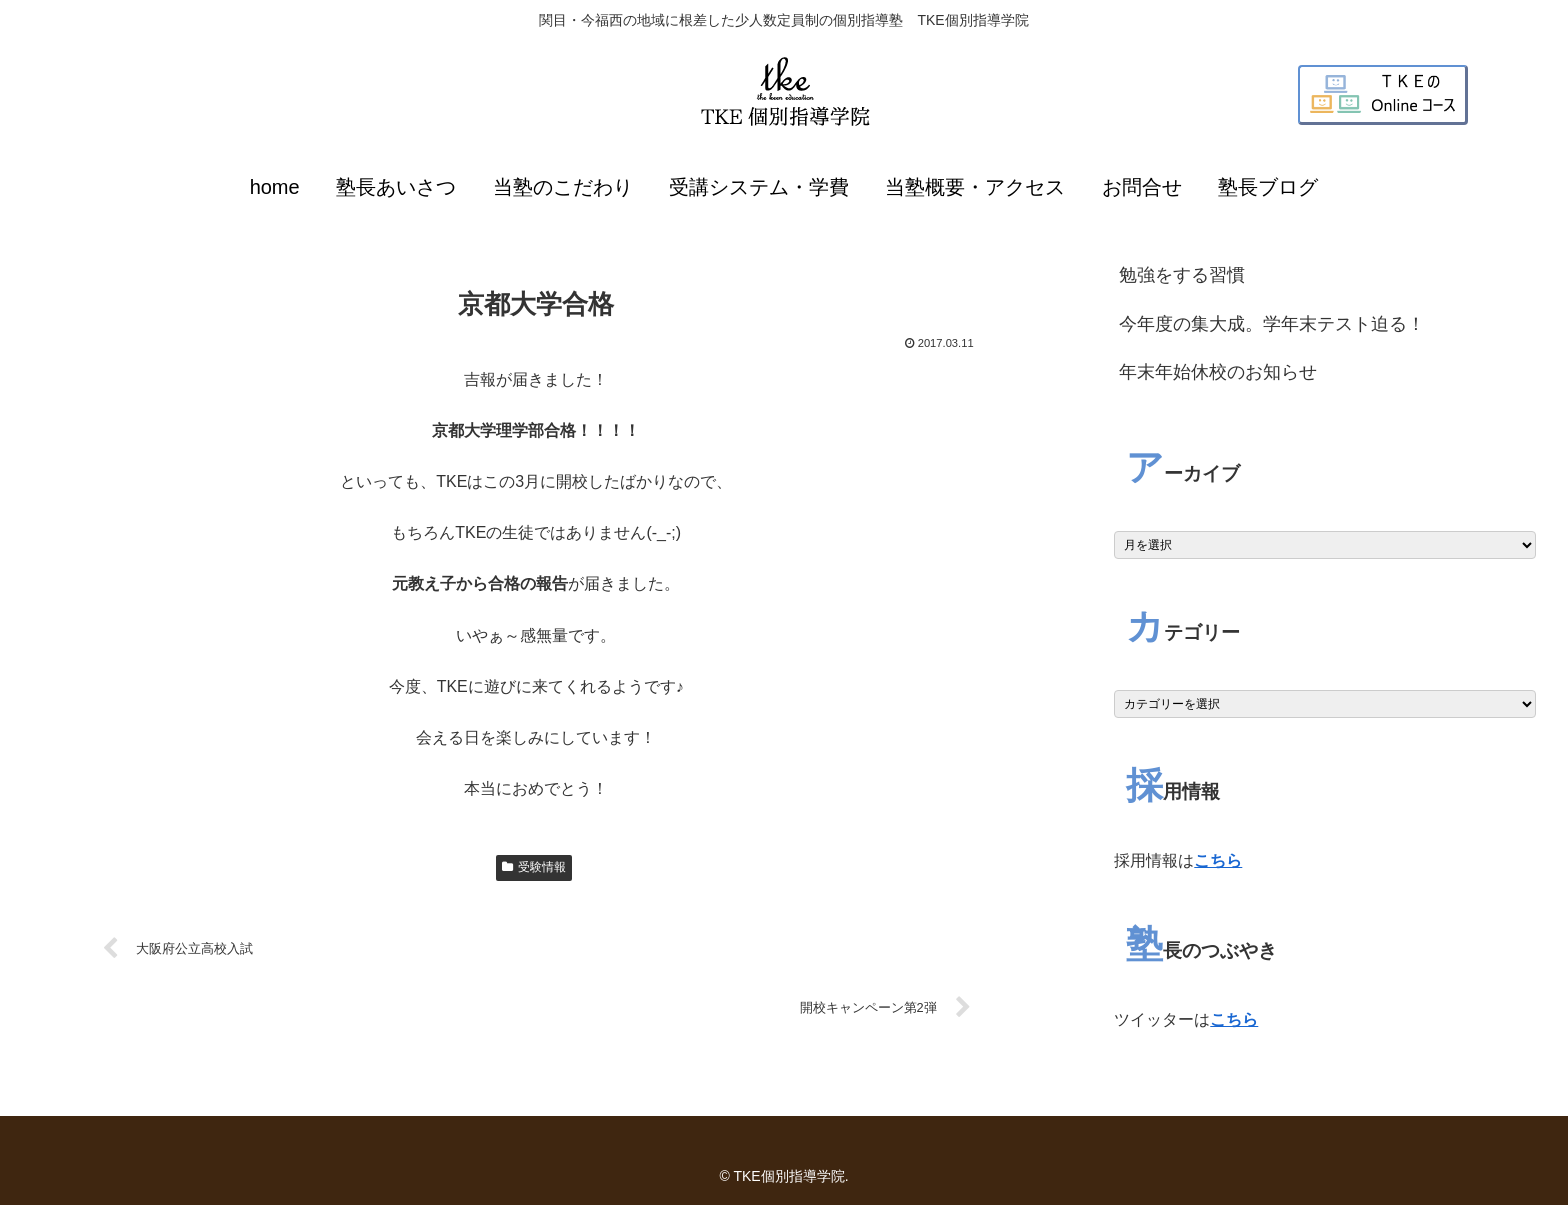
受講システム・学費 (759, 187)
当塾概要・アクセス (975, 187)
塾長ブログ (1268, 187)
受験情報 (534, 867)
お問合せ (1142, 187)
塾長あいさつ (396, 187)
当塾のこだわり (563, 187)
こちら (1218, 860)
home (275, 187)
